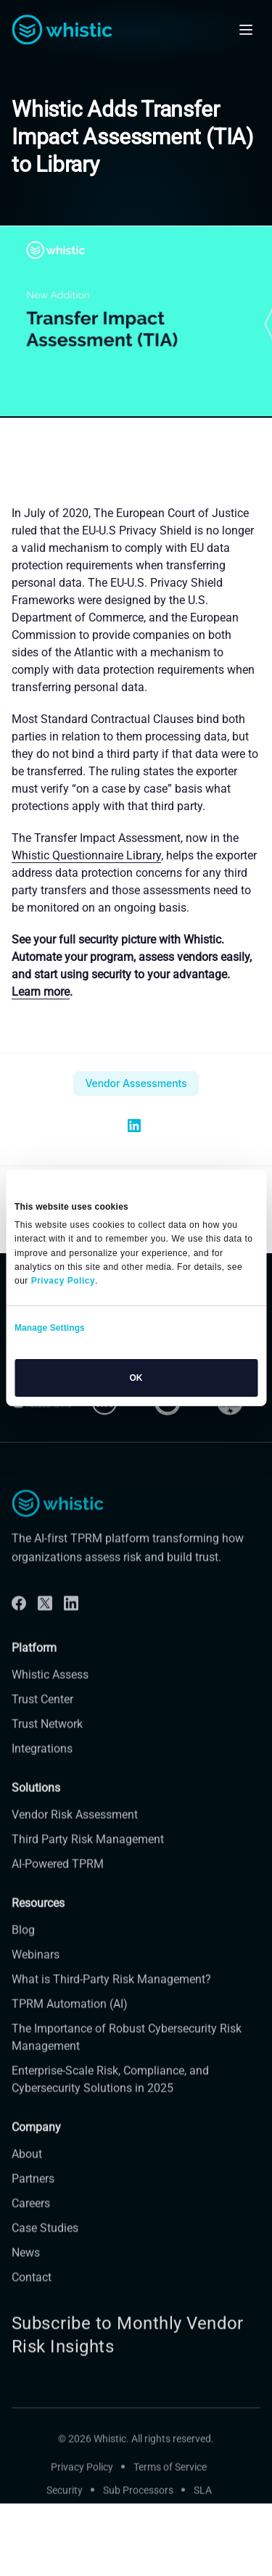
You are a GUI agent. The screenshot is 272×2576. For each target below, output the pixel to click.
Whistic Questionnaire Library (86, 855)
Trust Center (42, 1714)
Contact (31, 2293)
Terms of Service (170, 2482)
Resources (38, 1918)
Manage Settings (50, 1328)
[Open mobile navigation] (245, 29)
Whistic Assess (50, 1689)
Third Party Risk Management (88, 1855)
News (26, 2268)
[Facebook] (19, 1618)
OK (136, 1378)
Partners (33, 2194)
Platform (34, 1662)
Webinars (35, 1970)
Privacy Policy (82, 2482)
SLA (203, 2505)
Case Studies (45, 2243)
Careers (31, 2219)
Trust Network (47, 1739)
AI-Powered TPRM (58, 1879)
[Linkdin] (71, 1618)
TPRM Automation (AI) (70, 2019)
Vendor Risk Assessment (75, 1830)
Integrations (42, 1763)
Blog (23, 1945)
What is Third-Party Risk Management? (111, 1995)
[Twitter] (45, 1618)
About (27, 2169)
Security (64, 2505)
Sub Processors (138, 2505)
